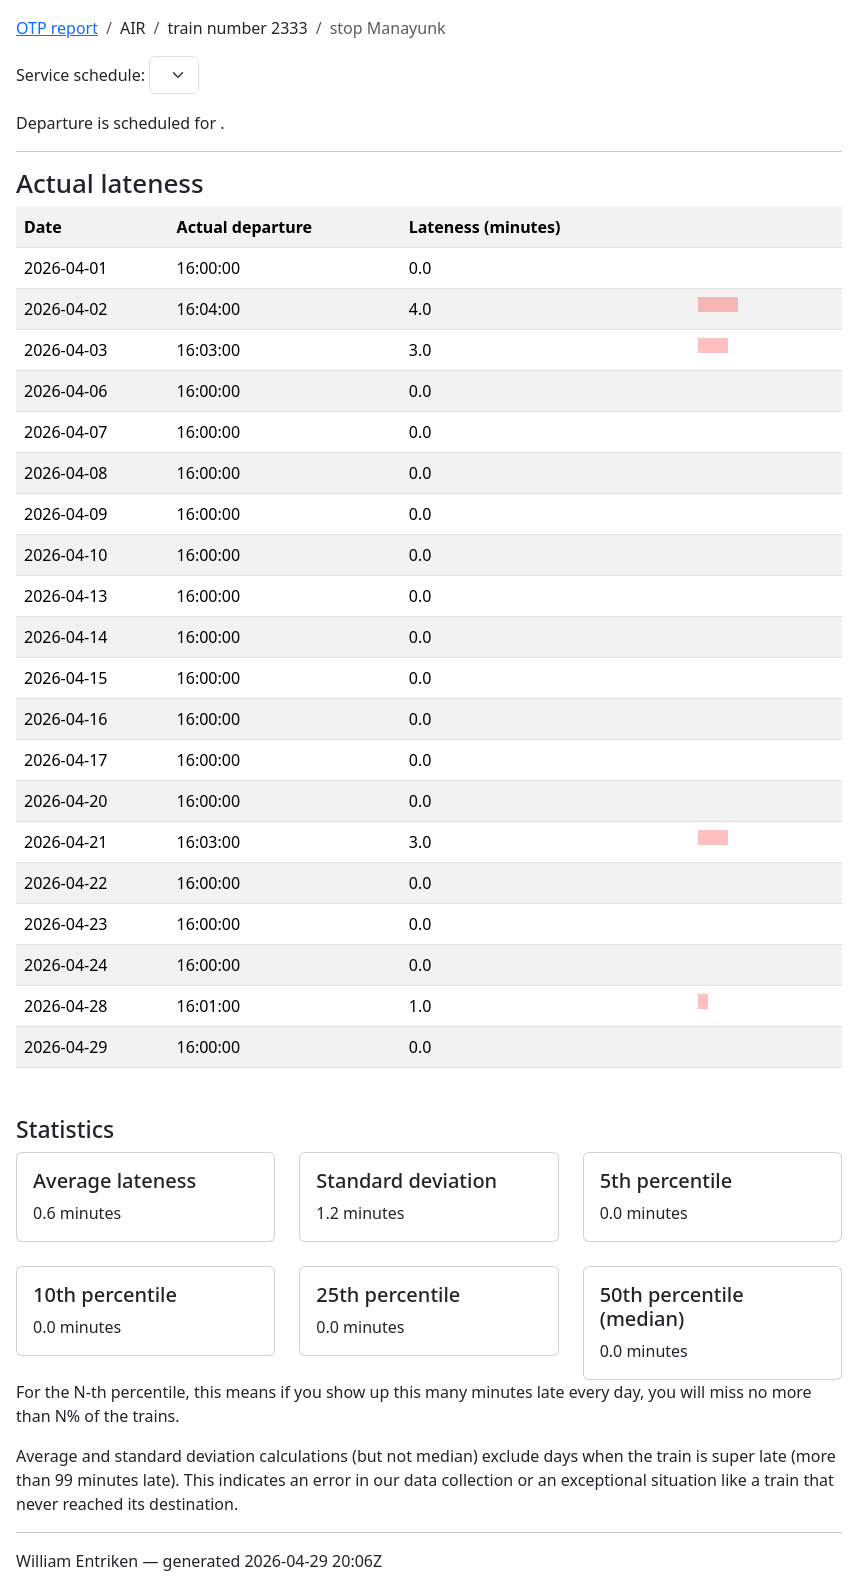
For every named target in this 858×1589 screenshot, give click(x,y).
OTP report (57, 28)
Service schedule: (80, 75)
